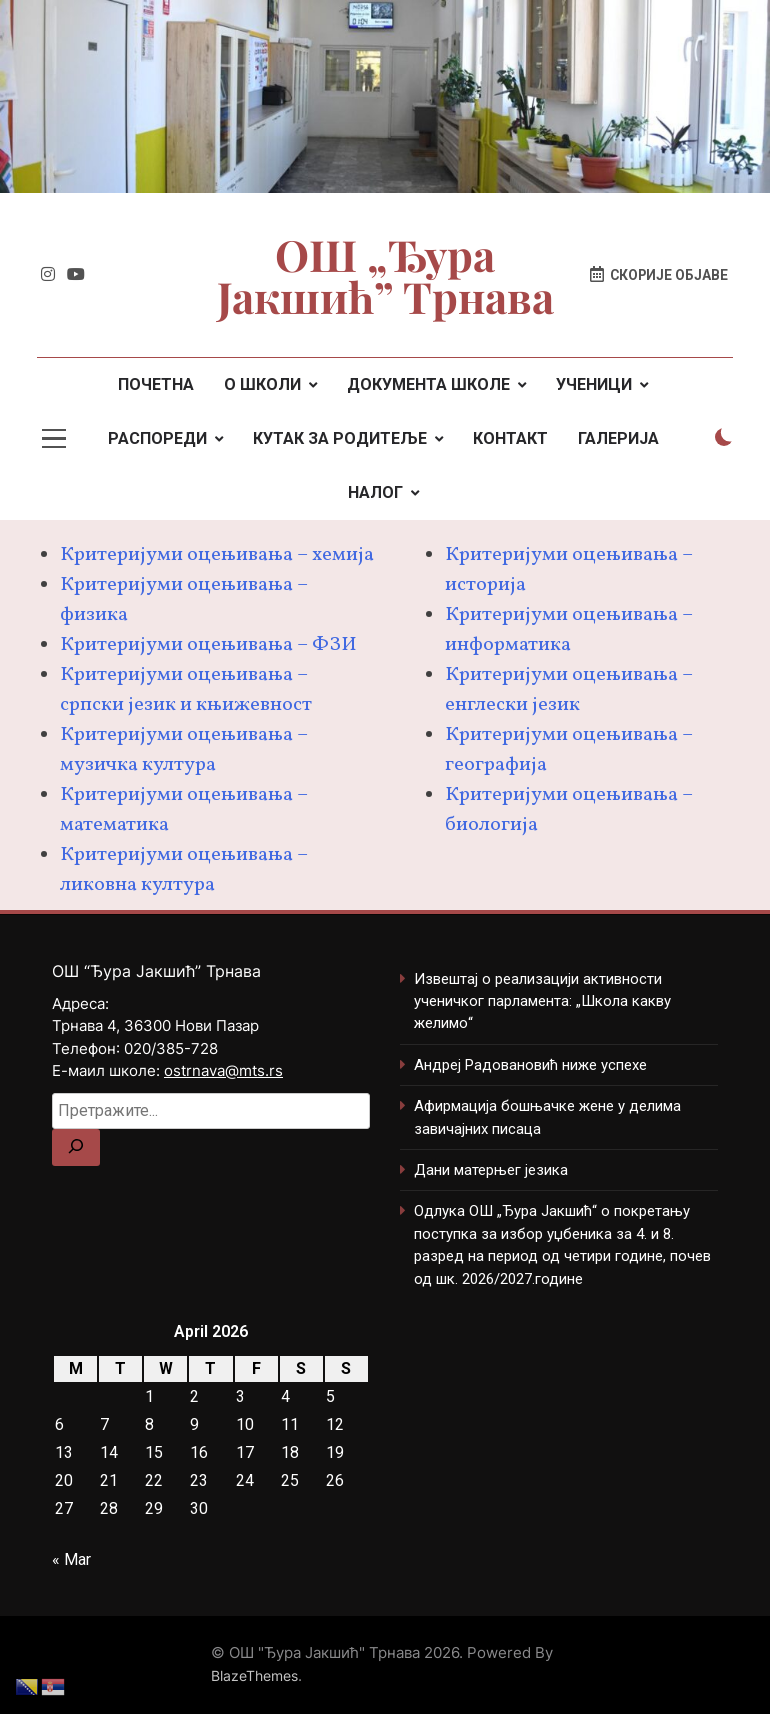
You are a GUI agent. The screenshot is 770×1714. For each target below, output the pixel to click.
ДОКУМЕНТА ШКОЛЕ (428, 384)
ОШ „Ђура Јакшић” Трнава (385, 275)
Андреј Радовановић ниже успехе (530, 1065)
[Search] (76, 1147)
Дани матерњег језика (491, 1170)
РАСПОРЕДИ (157, 438)
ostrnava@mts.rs (223, 1070)
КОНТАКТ (510, 438)
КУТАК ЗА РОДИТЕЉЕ (340, 438)
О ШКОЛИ (262, 384)
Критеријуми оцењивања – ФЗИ (208, 645)
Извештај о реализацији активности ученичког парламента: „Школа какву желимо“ (542, 1001)
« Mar (71, 1559)
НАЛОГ (375, 492)
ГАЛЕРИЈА (618, 438)
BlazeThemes (254, 1675)
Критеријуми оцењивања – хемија (217, 555)
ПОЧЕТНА (156, 384)
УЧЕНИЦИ (594, 384)
